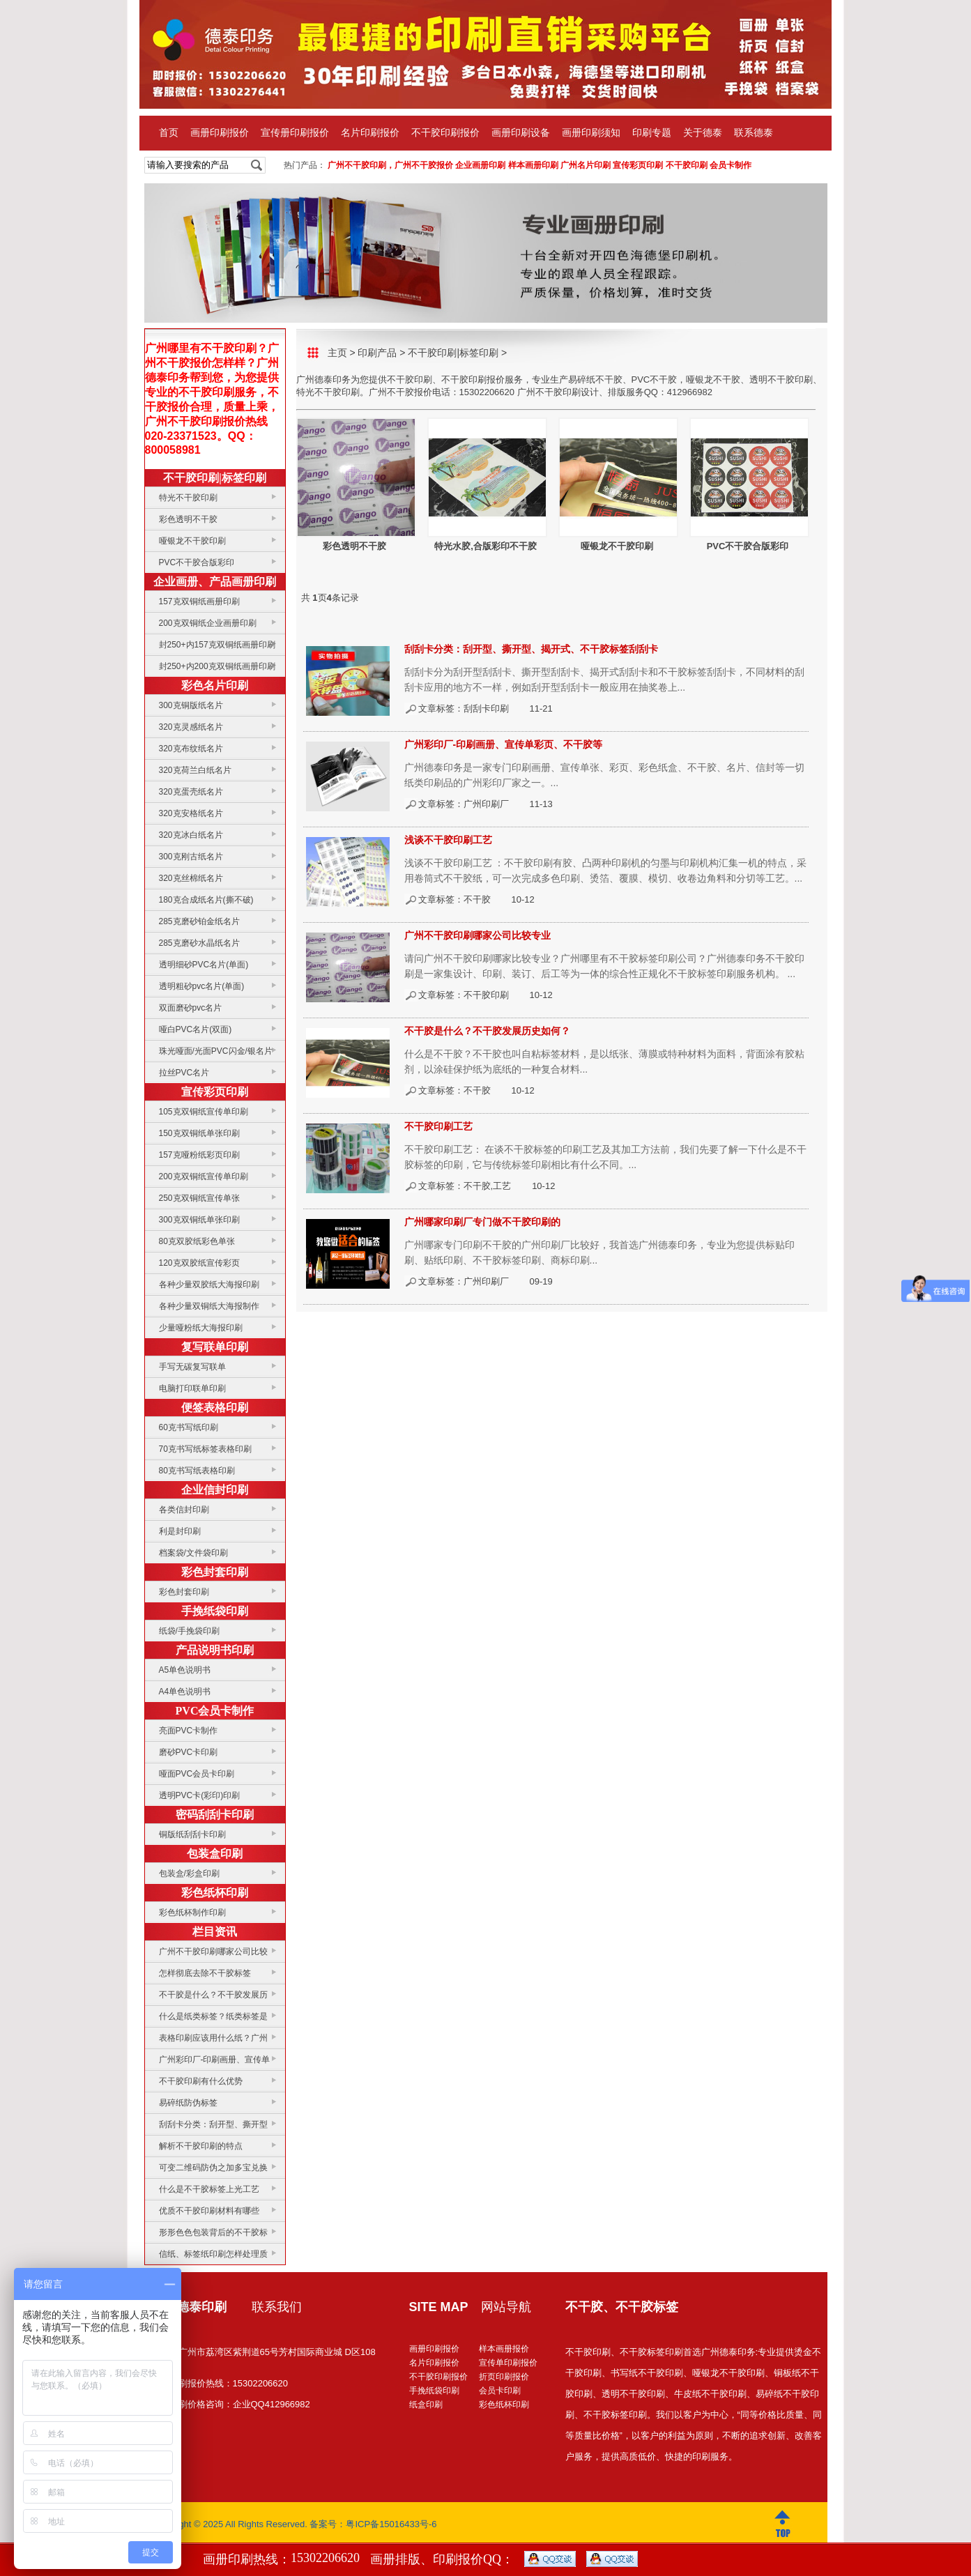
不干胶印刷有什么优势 (201, 2081)
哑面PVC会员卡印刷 (197, 1774)
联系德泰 (753, 133)
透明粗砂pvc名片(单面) (202, 986)
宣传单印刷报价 (508, 2363)
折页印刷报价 (504, 2377)
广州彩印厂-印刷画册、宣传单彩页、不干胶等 (503, 744)
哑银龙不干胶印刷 (192, 541)
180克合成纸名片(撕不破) (206, 900)
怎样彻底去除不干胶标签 (205, 1973)
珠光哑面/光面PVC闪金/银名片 (216, 1051)
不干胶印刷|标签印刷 (214, 478)
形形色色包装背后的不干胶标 (213, 2232)
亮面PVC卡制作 (188, 1730)
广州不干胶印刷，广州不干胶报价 (390, 165)
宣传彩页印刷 (638, 165)
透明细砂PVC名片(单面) (204, 964)
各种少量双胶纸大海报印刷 (209, 1284)
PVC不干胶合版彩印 (197, 562)
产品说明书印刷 (215, 1650)
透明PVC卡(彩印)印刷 (199, 1795)
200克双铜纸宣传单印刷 (203, 1176)
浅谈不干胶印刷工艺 (448, 839)
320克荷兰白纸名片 (195, 770)
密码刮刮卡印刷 (215, 1814)
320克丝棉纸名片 (191, 878)
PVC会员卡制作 (215, 1711)
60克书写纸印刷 (188, 1427)
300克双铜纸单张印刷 (199, 1220)
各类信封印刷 (184, 1510)
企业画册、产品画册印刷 (214, 582)
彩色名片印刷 (214, 685)
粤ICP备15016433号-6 (391, 2524)
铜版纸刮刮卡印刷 (192, 1834)
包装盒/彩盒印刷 (189, 1873)
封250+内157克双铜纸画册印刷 (217, 645)
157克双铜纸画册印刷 (199, 601)
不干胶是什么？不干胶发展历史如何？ (487, 1030)
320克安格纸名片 (191, 813)
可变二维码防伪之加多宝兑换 (213, 2167)
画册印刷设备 (520, 133)
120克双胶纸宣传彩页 (199, 1263)
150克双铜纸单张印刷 (199, 1133)
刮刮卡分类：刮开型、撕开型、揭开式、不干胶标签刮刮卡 (531, 648)
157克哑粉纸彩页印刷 (199, 1155)
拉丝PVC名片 (184, 1073)
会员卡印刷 (500, 2390)
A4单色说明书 (185, 1691)
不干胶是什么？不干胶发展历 (213, 1995)
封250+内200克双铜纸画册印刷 (217, 666)
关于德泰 (702, 133)
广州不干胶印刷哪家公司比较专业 (477, 935)
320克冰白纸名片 (191, 835)
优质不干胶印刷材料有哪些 (209, 2211)
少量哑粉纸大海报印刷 (201, 1328)
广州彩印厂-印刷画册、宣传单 (214, 2059)
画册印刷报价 (219, 133)
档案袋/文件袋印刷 (193, 1553)
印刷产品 (377, 352)
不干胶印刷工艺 (438, 1126)
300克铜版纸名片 (191, 705)
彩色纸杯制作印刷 (192, 1912)
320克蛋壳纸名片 (191, 792)
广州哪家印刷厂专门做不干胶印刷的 (482, 1221)
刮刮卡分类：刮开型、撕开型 (213, 2124)
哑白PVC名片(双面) (195, 1029)
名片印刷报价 (370, 133)
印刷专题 (651, 133)
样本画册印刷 (533, 165)
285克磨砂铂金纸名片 (199, 921)
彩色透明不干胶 (188, 519)
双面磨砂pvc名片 (190, 1008)
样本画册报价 (504, 2349)
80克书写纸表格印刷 (197, 1470)
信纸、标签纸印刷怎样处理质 (213, 2254)
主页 (337, 352)
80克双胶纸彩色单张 (197, 1241)
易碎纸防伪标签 (188, 2103)
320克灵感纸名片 (191, 727)
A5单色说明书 (185, 1670)
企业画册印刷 (480, 165)
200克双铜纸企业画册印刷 (208, 623)
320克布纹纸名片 (191, 748)
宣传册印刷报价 (295, 133)
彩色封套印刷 (214, 1572)
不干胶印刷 (687, 165)
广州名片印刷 (585, 165)
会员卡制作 (730, 165)
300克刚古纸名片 (191, 856)
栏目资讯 (214, 1932)
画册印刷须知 (591, 133)
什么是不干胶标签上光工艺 (209, 2189)
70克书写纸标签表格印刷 (205, 1449)
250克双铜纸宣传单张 (199, 1198)
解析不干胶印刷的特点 (201, 2146)
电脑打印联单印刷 (192, 1388)
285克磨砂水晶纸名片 (199, 943)
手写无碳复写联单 (192, 1367)
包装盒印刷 (215, 1854)
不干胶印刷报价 (445, 133)
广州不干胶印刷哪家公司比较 (213, 1951)
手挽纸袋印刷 (214, 1611)
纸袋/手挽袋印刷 (189, 1631)
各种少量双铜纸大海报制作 (209, 1306)
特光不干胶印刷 (188, 498)
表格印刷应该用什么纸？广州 (213, 2038)
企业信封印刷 (214, 1490)
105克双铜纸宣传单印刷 (203, 1112)
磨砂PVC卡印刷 (188, 1752)
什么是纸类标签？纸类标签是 (213, 2016)
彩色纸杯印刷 (214, 1893)
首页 (168, 133)
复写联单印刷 (214, 1347)
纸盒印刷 (426, 2404)
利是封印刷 (180, 1531)
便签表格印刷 (214, 1407)
